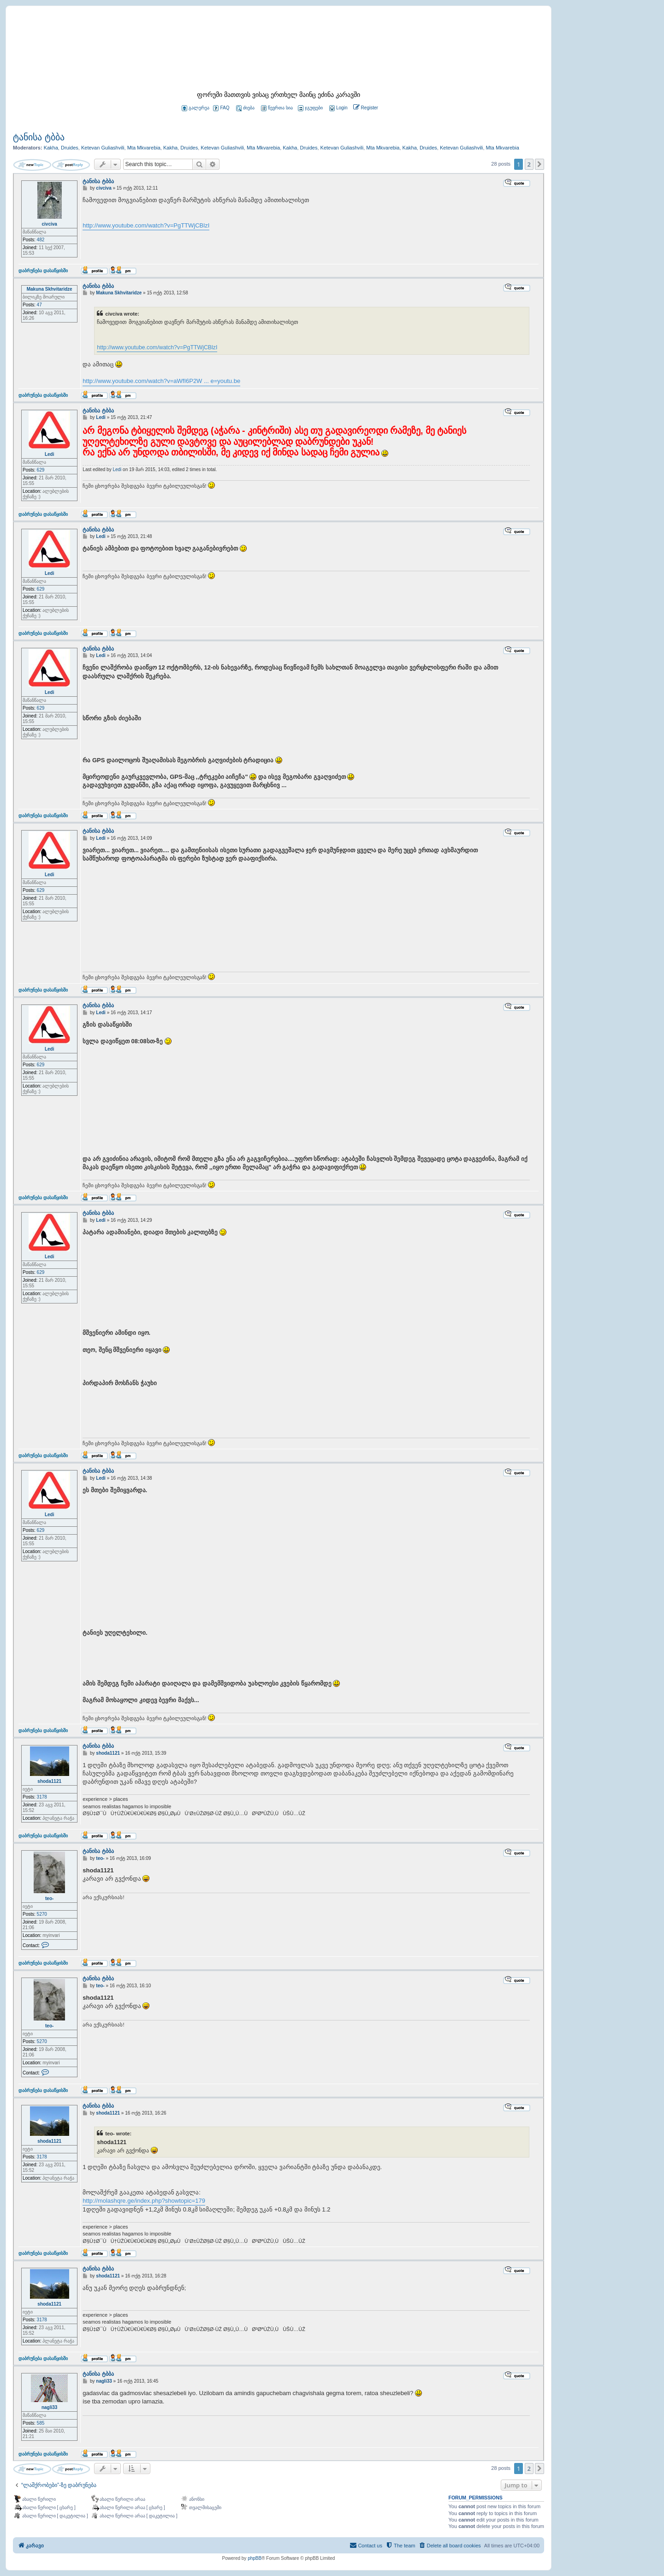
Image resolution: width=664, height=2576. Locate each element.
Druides (69, 147)
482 (41, 239)
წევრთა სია (277, 108)
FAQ (221, 108)
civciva (49, 224)
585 (41, 2423)
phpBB (254, 2558)
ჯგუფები (310, 108)
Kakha (51, 147)
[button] (539, 164)
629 (41, 469)
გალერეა (195, 108)
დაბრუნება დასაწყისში (43, 270)
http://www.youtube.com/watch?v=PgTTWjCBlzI (146, 225)
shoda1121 (49, 1781)
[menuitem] (337, 108)
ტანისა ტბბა (39, 137)
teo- (49, 1898)
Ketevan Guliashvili (103, 147)
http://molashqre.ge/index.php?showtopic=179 (144, 2200)
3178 (42, 1796)
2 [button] (529, 164)
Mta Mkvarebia (143, 147)
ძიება (245, 108)
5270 (42, 1914)
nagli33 (49, 2407)
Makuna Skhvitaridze (49, 289)
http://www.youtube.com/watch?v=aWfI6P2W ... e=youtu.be (161, 380)
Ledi (49, 454)
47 (39, 304)
